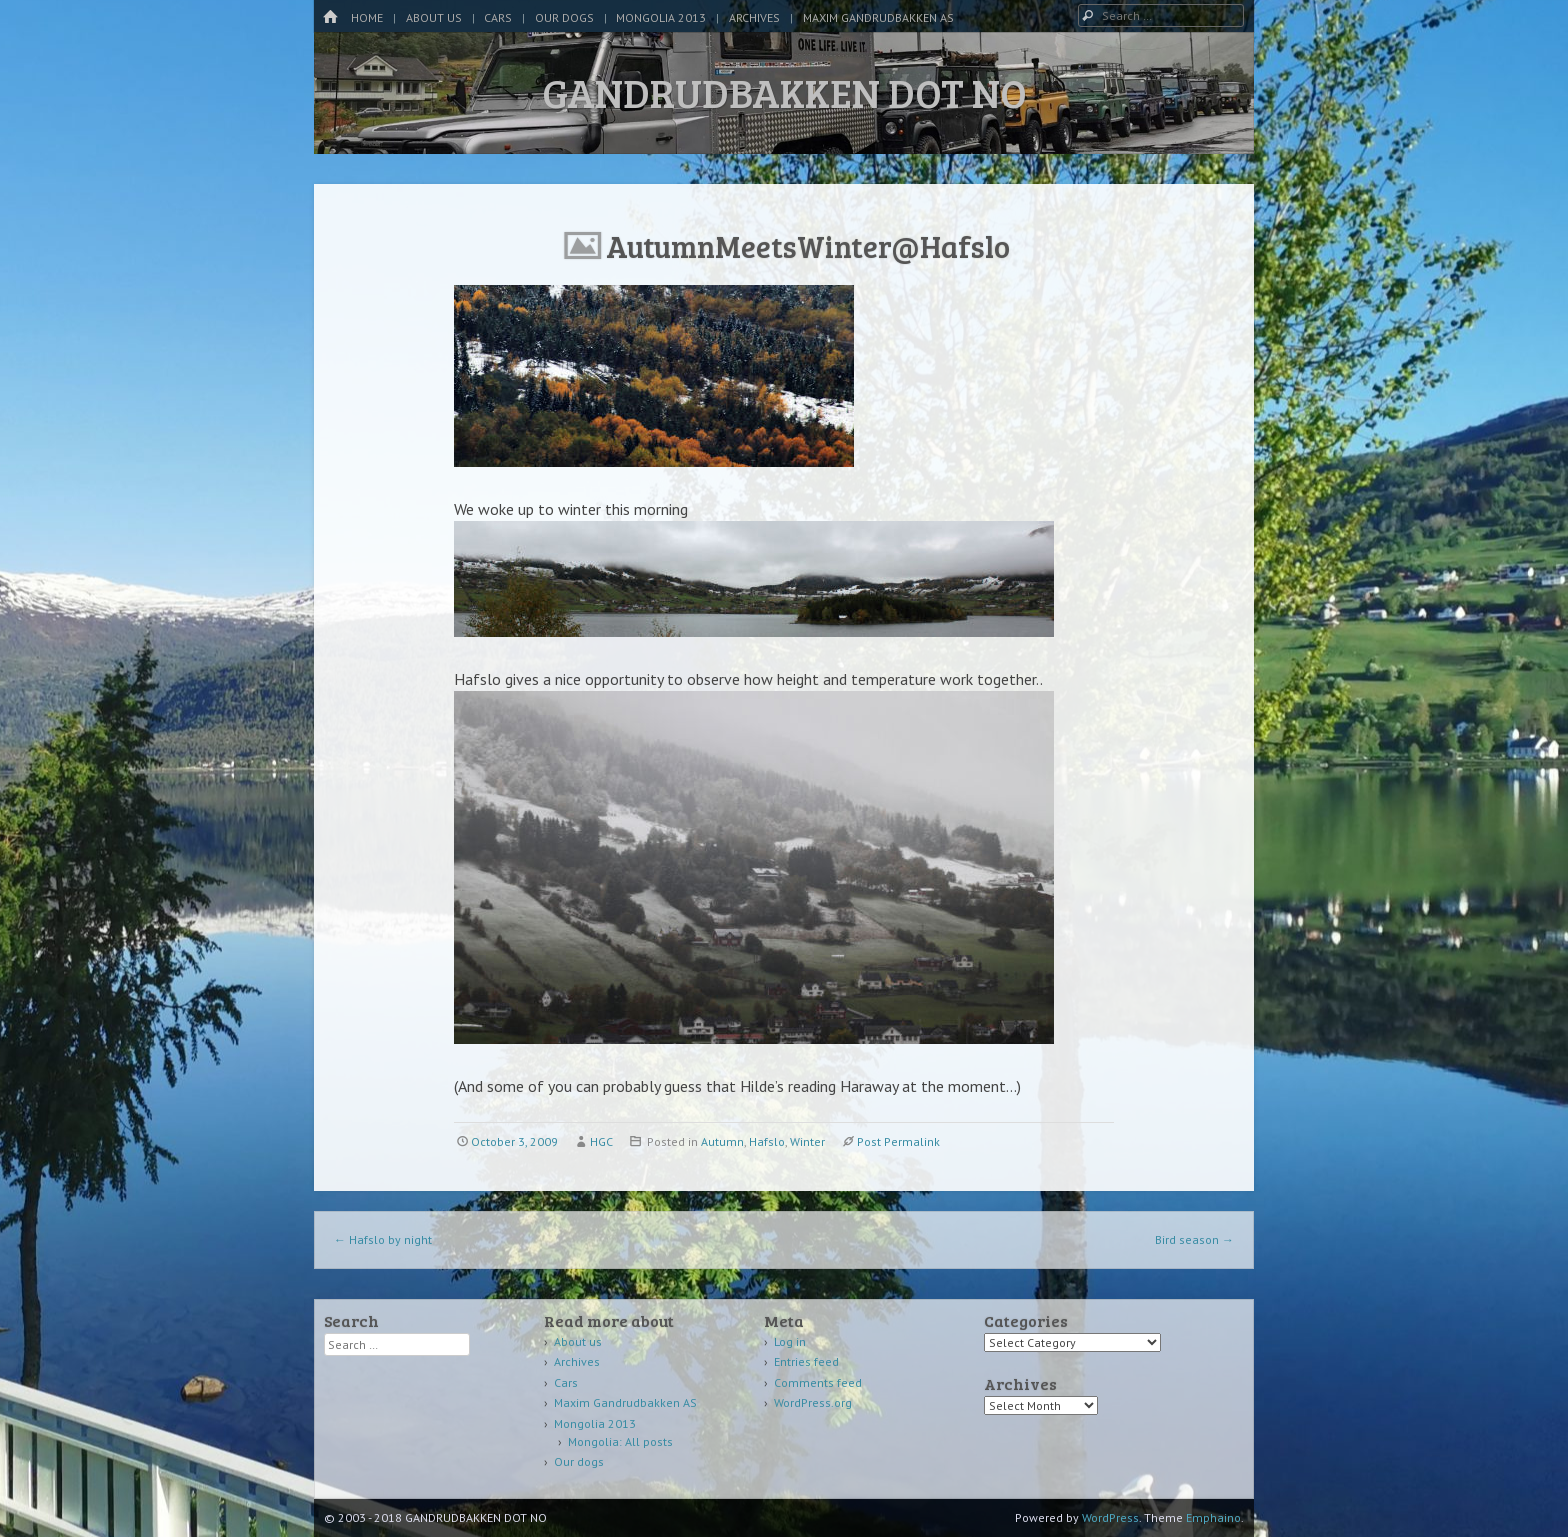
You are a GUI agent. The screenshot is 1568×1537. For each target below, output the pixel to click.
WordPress (1110, 1517)
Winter (807, 1141)
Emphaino (1213, 1517)
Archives (754, 17)
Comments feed (818, 1382)
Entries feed (806, 1361)
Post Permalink (898, 1141)
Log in (790, 1341)
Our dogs (564, 17)
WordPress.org (813, 1402)
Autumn (722, 1141)
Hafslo (767, 1141)
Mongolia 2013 (661, 17)
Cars (498, 17)
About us (434, 17)
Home (367, 17)
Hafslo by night (383, 1239)
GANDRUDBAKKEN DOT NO (784, 92)
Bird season (1194, 1239)
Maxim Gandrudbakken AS (878, 17)
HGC (601, 1141)
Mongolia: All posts (620, 1441)
